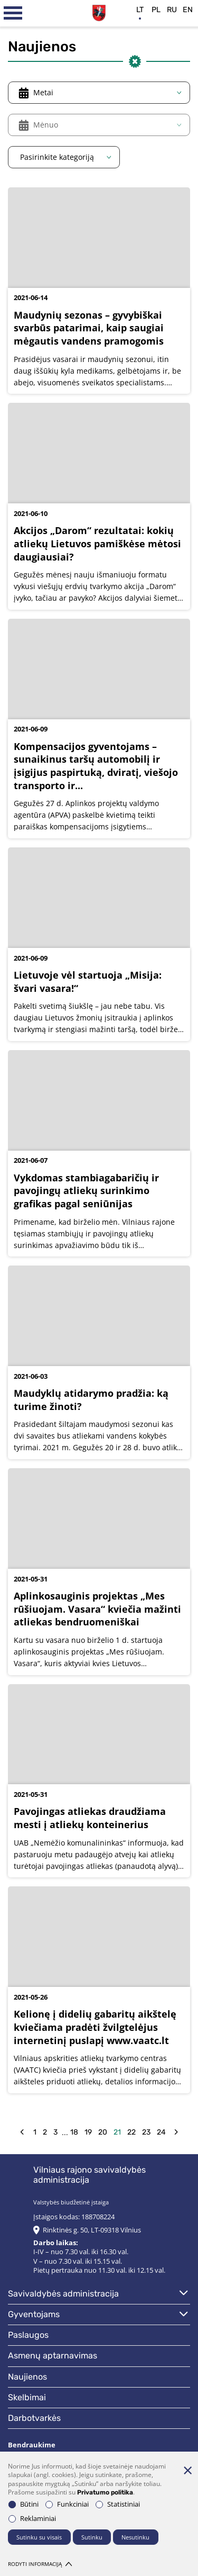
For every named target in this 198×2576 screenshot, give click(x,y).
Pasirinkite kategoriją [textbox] (57, 157)
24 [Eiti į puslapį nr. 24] (161, 2132)
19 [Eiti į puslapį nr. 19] (88, 2132)
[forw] (176, 2132)
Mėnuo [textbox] (45, 125)
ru (172, 9)
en (188, 9)
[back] (22, 2132)
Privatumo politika (105, 2492)
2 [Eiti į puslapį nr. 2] (45, 2132)
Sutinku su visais (39, 2537)
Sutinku (91, 2537)
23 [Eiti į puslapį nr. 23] (146, 2132)
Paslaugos (28, 2335)
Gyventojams (34, 2314)
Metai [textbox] (43, 92)
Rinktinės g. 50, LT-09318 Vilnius (92, 2230)
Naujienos (27, 2377)
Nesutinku (135, 2537)
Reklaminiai (32, 2518)
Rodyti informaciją (40, 2564)
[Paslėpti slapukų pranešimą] (187, 2470)
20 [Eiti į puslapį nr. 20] (102, 2132)
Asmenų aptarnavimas (52, 2356)
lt (140, 9)
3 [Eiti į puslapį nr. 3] (55, 2132)
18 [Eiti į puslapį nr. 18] (74, 2132)
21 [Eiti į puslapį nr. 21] (117, 2132)
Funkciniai (67, 2504)
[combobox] (99, 93)
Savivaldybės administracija (63, 2294)
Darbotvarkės (34, 2418)
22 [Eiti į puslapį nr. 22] (131, 2132)
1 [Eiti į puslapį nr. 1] (34, 2132)
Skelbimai (27, 2397)
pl (156, 9)
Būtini (23, 2504)
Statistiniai (118, 2504)
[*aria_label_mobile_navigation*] (13, 13)
